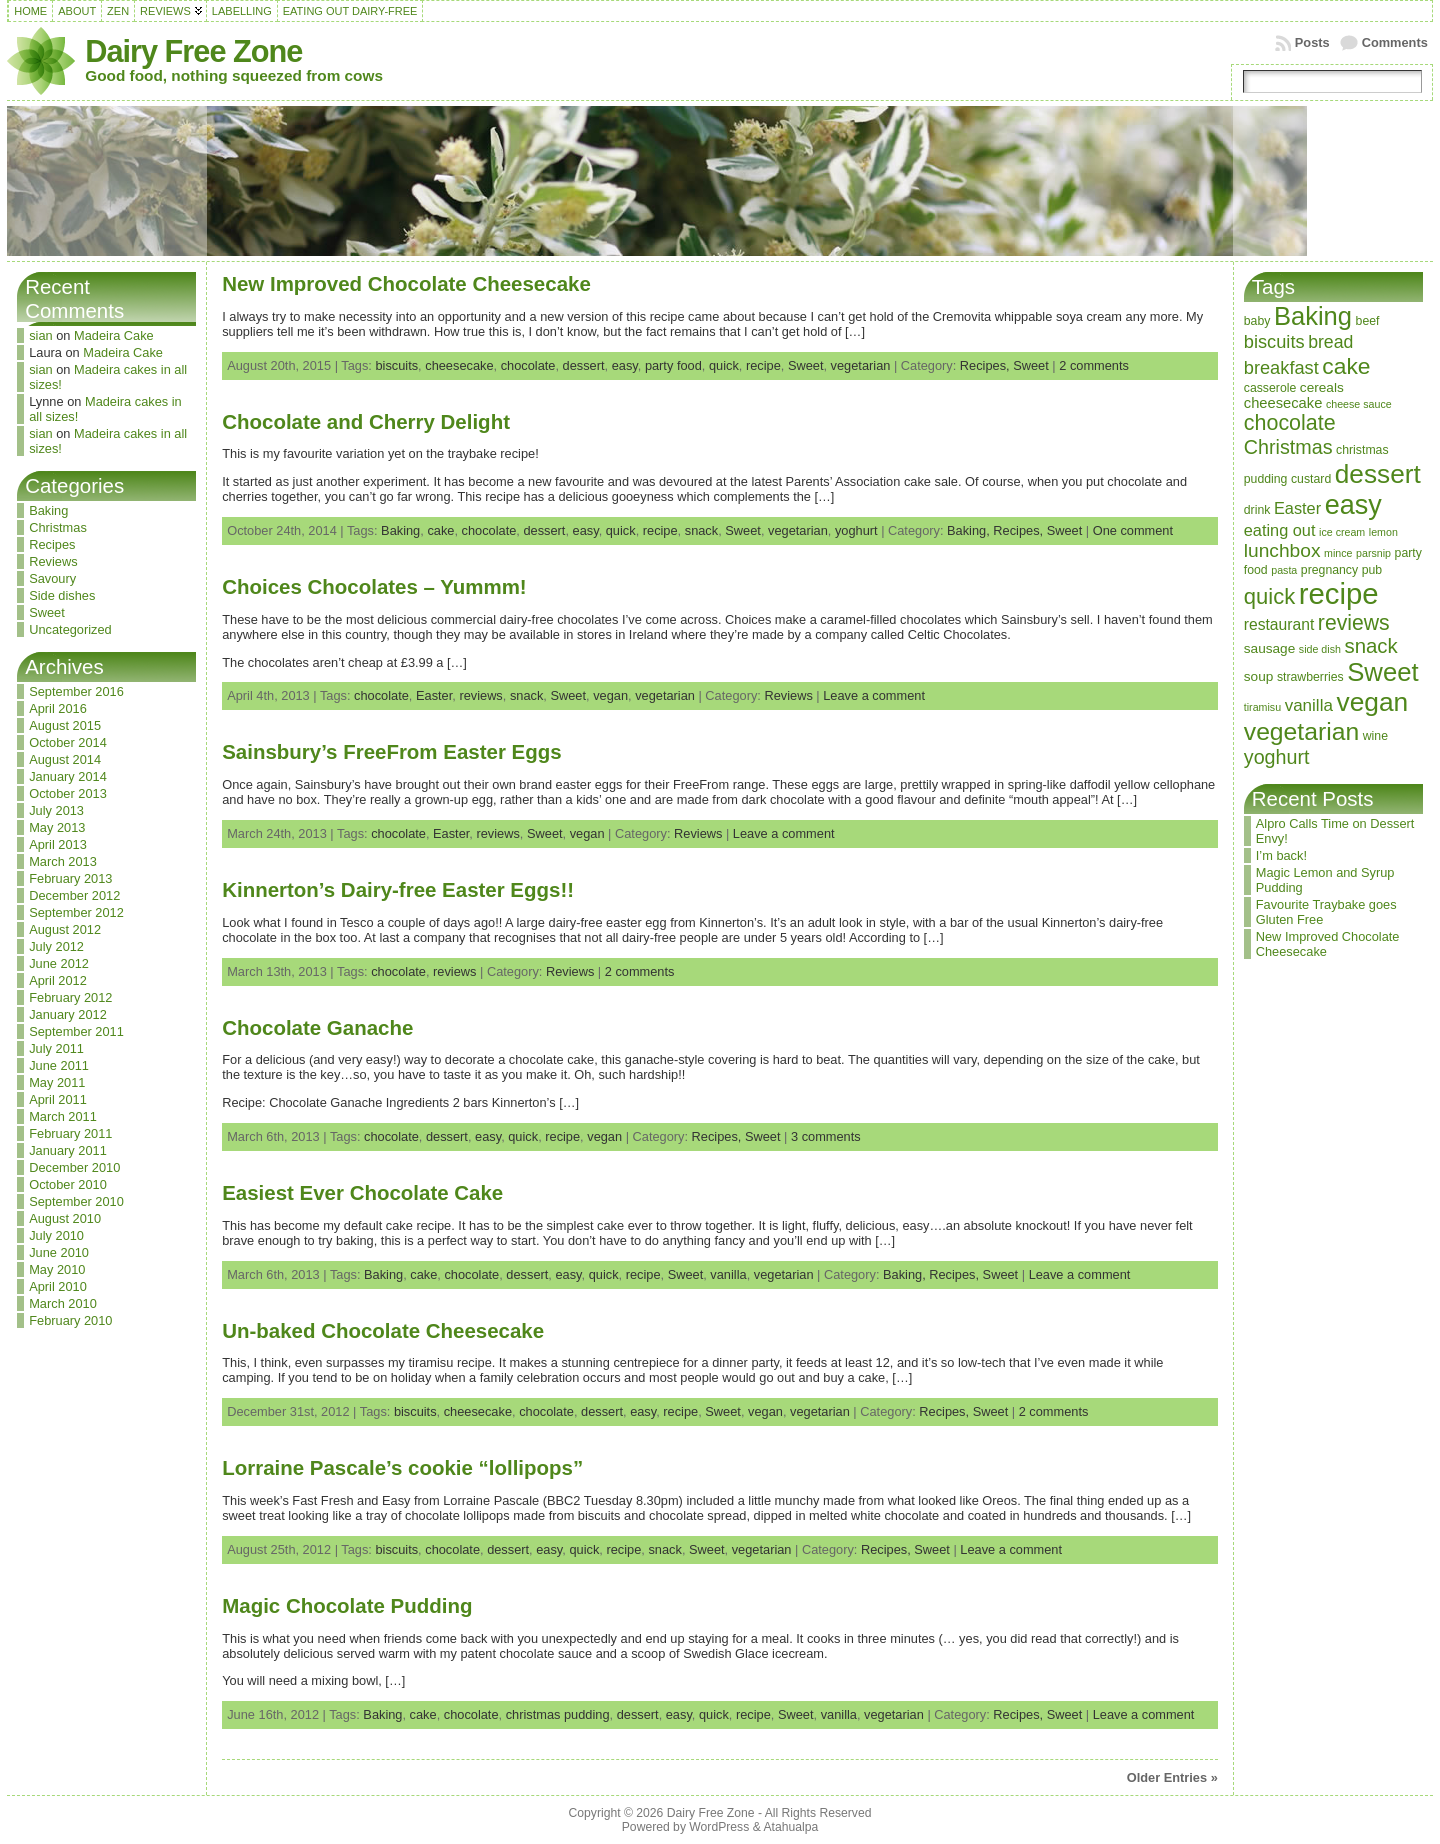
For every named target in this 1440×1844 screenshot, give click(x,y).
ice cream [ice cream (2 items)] (1342, 532)
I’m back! (1281, 855)
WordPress (719, 1827)
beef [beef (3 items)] (1368, 321)
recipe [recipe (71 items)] (1339, 593)
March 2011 (63, 1116)
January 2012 (68, 1014)
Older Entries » (1172, 1777)
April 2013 (58, 844)
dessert (584, 365)
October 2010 (68, 1184)
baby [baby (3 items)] (1257, 321)
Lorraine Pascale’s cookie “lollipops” (402, 1467)
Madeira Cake (114, 335)
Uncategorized (70, 629)
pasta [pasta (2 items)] (1284, 570)
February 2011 (70, 1133)
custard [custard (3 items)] (1311, 479)
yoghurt (856, 530)
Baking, (970, 530)
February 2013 (70, 878)
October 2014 (68, 742)
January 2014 (68, 776)
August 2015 (65, 725)
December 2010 (74, 1167)
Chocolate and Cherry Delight (366, 421)
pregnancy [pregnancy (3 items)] (1329, 570)
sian (40, 335)
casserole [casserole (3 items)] (1270, 388)
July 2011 (56, 1048)
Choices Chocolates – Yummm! (374, 586)
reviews (480, 695)
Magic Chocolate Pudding (347, 1605)
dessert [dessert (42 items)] (1378, 474)
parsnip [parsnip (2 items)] (1373, 553)
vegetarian (861, 365)
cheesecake (459, 365)
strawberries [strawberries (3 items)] (1310, 677)
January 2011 (68, 1150)
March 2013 (63, 861)
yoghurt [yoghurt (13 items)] (1277, 757)
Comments (1395, 42)
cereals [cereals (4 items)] (1322, 387)
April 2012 (58, 980)
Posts (1312, 42)
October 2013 (68, 793)
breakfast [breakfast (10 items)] (1281, 367)
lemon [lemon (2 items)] (1383, 532)
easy (625, 365)
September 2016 (76, 691)
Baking (48, 510)
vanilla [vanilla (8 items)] (1309, 705)
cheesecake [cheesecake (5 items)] (1283, 403)
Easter (434, 695)
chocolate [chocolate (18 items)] (1290, 423)
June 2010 (59, 1252)
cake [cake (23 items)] (1346, 366)
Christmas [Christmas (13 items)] (1288, 447)
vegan (610, 695)
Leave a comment (874, 695)
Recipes (52, 544)
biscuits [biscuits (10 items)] (1274, 341)
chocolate (528, 365)
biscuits (396, 365)
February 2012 (70, 997)
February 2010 (70, 1320)
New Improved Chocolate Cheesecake (406, 283)
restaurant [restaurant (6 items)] (1279, 624)
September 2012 (76, 912)
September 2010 (76, 1201)
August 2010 (65, 1218)
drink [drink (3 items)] (1257, 510)
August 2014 (65, 759)
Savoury (52, 578)
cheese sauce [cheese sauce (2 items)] (1359, 404)
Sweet (47, 612)
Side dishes (62, 595)
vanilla (728, 1274)
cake (440, 530)
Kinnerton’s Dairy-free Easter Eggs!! (398, 889)
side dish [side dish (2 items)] (1320, 649)
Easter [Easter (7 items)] (1297, 508)
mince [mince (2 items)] (1338, 553)
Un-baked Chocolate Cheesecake (383, 1330)
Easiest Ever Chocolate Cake (362, 1192)
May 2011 (57, 1082)
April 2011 (58, 1099)
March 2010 (63, 1303)
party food (673, 365)
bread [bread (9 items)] (1330, 342)
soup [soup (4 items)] (1259, 676)
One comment (1133, 530)
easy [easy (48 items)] (1353, 505)
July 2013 (56, 810)
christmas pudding (558, 1714)
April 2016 (58, 708)
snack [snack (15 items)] (1370, 646)
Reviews (53, 561)
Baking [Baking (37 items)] (1313, 316)
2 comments (1094, 365)
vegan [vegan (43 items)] (1372, 702)
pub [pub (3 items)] (1372, 570)
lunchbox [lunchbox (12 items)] (1282, 550)
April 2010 (58, 1286)
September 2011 (76, 1031)
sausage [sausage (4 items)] (1270, 648)
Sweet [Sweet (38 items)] (1382, 672)
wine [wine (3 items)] (1375, 736)
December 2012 (74, 895)
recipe (763, 365)
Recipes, (986, 365)
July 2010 (56, 1235)
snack (701, 530)
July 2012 (56, 946)
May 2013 (57, 827)
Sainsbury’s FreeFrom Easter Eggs (391, 751)
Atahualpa (790, 1827)
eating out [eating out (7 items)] (1280, 530)
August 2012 (65, 929)
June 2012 (59, 963)
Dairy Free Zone (193, 51)
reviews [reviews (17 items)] (1354, 622)
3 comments (826, 1136)
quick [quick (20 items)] (1269, 596)
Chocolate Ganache (317, 1027)
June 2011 (59, 1065)
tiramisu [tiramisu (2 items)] (1262, 707)
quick (724, 365)
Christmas (58, 527)
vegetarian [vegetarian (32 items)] (1301, 731)
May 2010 (57, 1269)
